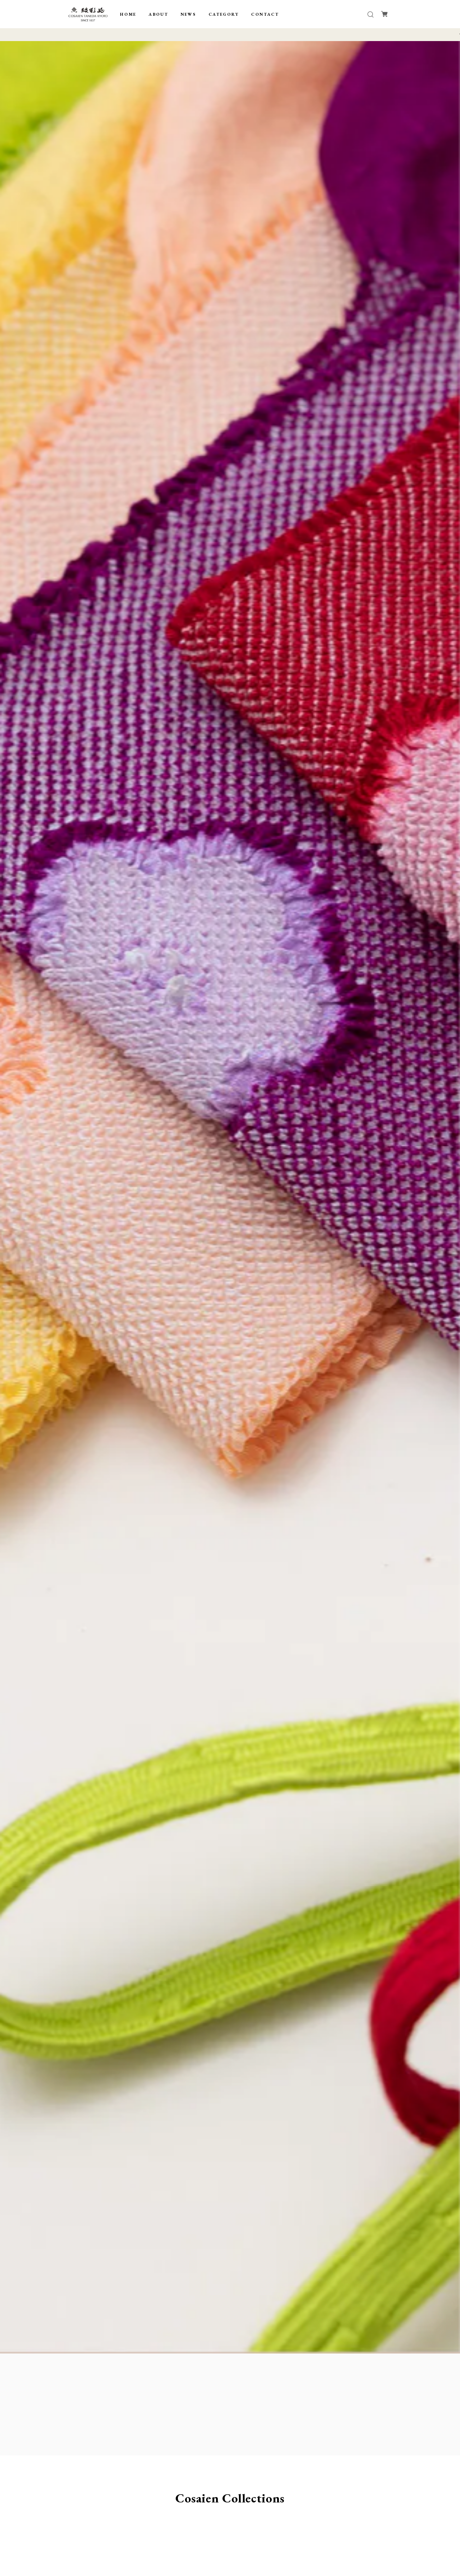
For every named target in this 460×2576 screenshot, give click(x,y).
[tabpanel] (230, 1196)
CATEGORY (224, 14)
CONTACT (265, 14)
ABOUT (158, 14)
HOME (128, 14)
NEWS (188, 14)
